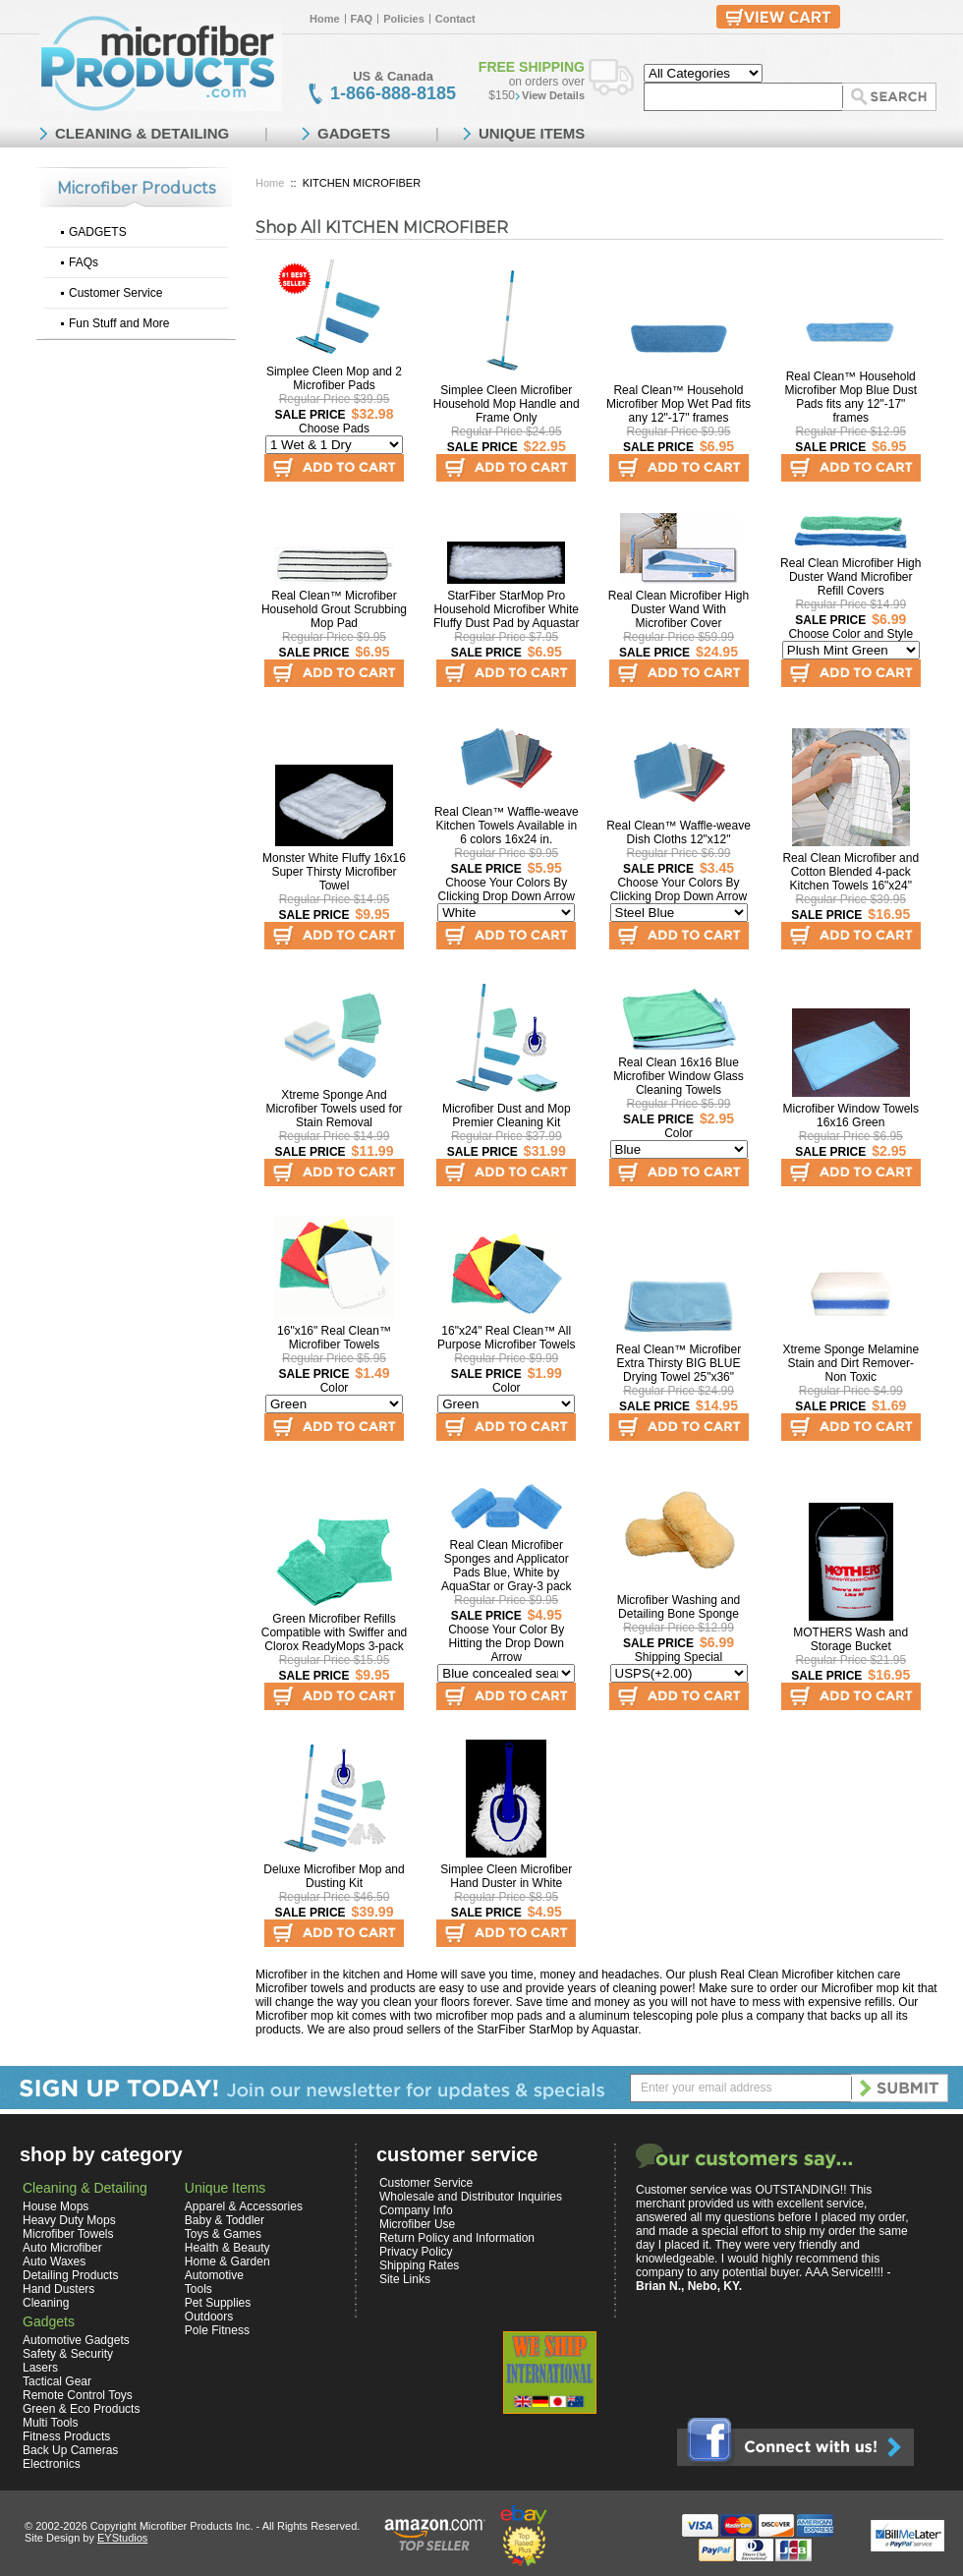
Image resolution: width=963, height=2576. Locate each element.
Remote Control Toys (78, 2395)
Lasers (40, 2368)
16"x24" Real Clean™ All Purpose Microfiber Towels (506, 1337)
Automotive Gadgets (76, 2340)
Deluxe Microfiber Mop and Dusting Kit (333, 1876)
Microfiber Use (417, 2224)
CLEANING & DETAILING (142, 133)
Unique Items (225, 2188)
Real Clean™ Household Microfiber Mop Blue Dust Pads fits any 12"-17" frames (850, 397)
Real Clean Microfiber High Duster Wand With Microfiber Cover (678, 609)
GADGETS (98, 232)
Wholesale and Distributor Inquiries (470, 2197)
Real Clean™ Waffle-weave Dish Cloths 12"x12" (678, 832)
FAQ (362, 19)
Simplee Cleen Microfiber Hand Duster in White (506, 1876)
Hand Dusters (58, 2289)
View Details (553, 95)
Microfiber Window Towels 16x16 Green (851, 1115)
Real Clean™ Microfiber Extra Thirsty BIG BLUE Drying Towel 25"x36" (678, 1363)
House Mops (55, 2206)
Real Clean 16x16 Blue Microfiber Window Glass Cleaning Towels (678, 1076)
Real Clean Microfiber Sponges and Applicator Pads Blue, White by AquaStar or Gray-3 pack (506, 1565)
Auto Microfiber (62, 2248)
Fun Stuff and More (119, 323)
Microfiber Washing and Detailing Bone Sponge (679, 1607)
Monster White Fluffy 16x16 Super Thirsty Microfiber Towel (334, 871)
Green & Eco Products (81, 2409)
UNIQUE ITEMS (532, 133)
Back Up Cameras (70, 2450)
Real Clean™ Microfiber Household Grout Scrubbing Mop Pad (334, 609)
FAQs (83, 262)
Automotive (214, 2275)
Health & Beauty (227, 2248)
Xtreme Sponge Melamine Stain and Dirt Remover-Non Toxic (850, 1363)
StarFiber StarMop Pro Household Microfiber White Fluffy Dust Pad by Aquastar (506, 609)
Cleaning (46, 2303)
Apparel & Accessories (244, 2206)
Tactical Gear (57, 2381)
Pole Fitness (217, 2330)
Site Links (404, 2279)
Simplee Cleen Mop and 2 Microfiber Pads (334, 378)
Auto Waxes (54, 2261)
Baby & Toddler (224, 2220)
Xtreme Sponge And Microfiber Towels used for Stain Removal (333, 1108)
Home (325, 19)
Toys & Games (223, 2234)
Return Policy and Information (457, 2238)
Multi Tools (50, 2423)
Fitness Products (66, 2436)
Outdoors (209, 2316)
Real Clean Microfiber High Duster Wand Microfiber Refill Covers (850, 577)
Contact (455, 19)
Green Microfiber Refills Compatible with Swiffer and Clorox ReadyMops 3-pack (334, 1632)
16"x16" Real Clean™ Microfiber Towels (334, 1337)
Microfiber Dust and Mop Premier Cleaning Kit (506, 1115)
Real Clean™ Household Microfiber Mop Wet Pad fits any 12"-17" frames (678, 404)
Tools (198, 2289)
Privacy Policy (416, 2252)
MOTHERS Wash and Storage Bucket (850, 1639)
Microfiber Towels (68, 2234)
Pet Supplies (218, 2303)
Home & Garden (227, 2261)
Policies (404, 19)
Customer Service (115, 293)
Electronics (52, 2464)
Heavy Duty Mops (69, 2220)
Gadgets (49, 2321)
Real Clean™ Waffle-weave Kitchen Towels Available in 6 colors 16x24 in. (506, 825)
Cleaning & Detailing (85, 2188)
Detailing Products (70, 2275)
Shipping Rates (419, 2265)
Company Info (416, 2210)
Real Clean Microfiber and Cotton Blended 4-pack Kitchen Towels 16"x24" (850, 871)
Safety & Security (68, 2354)
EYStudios (122, 2538)
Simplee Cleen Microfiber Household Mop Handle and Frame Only (506, 404)
